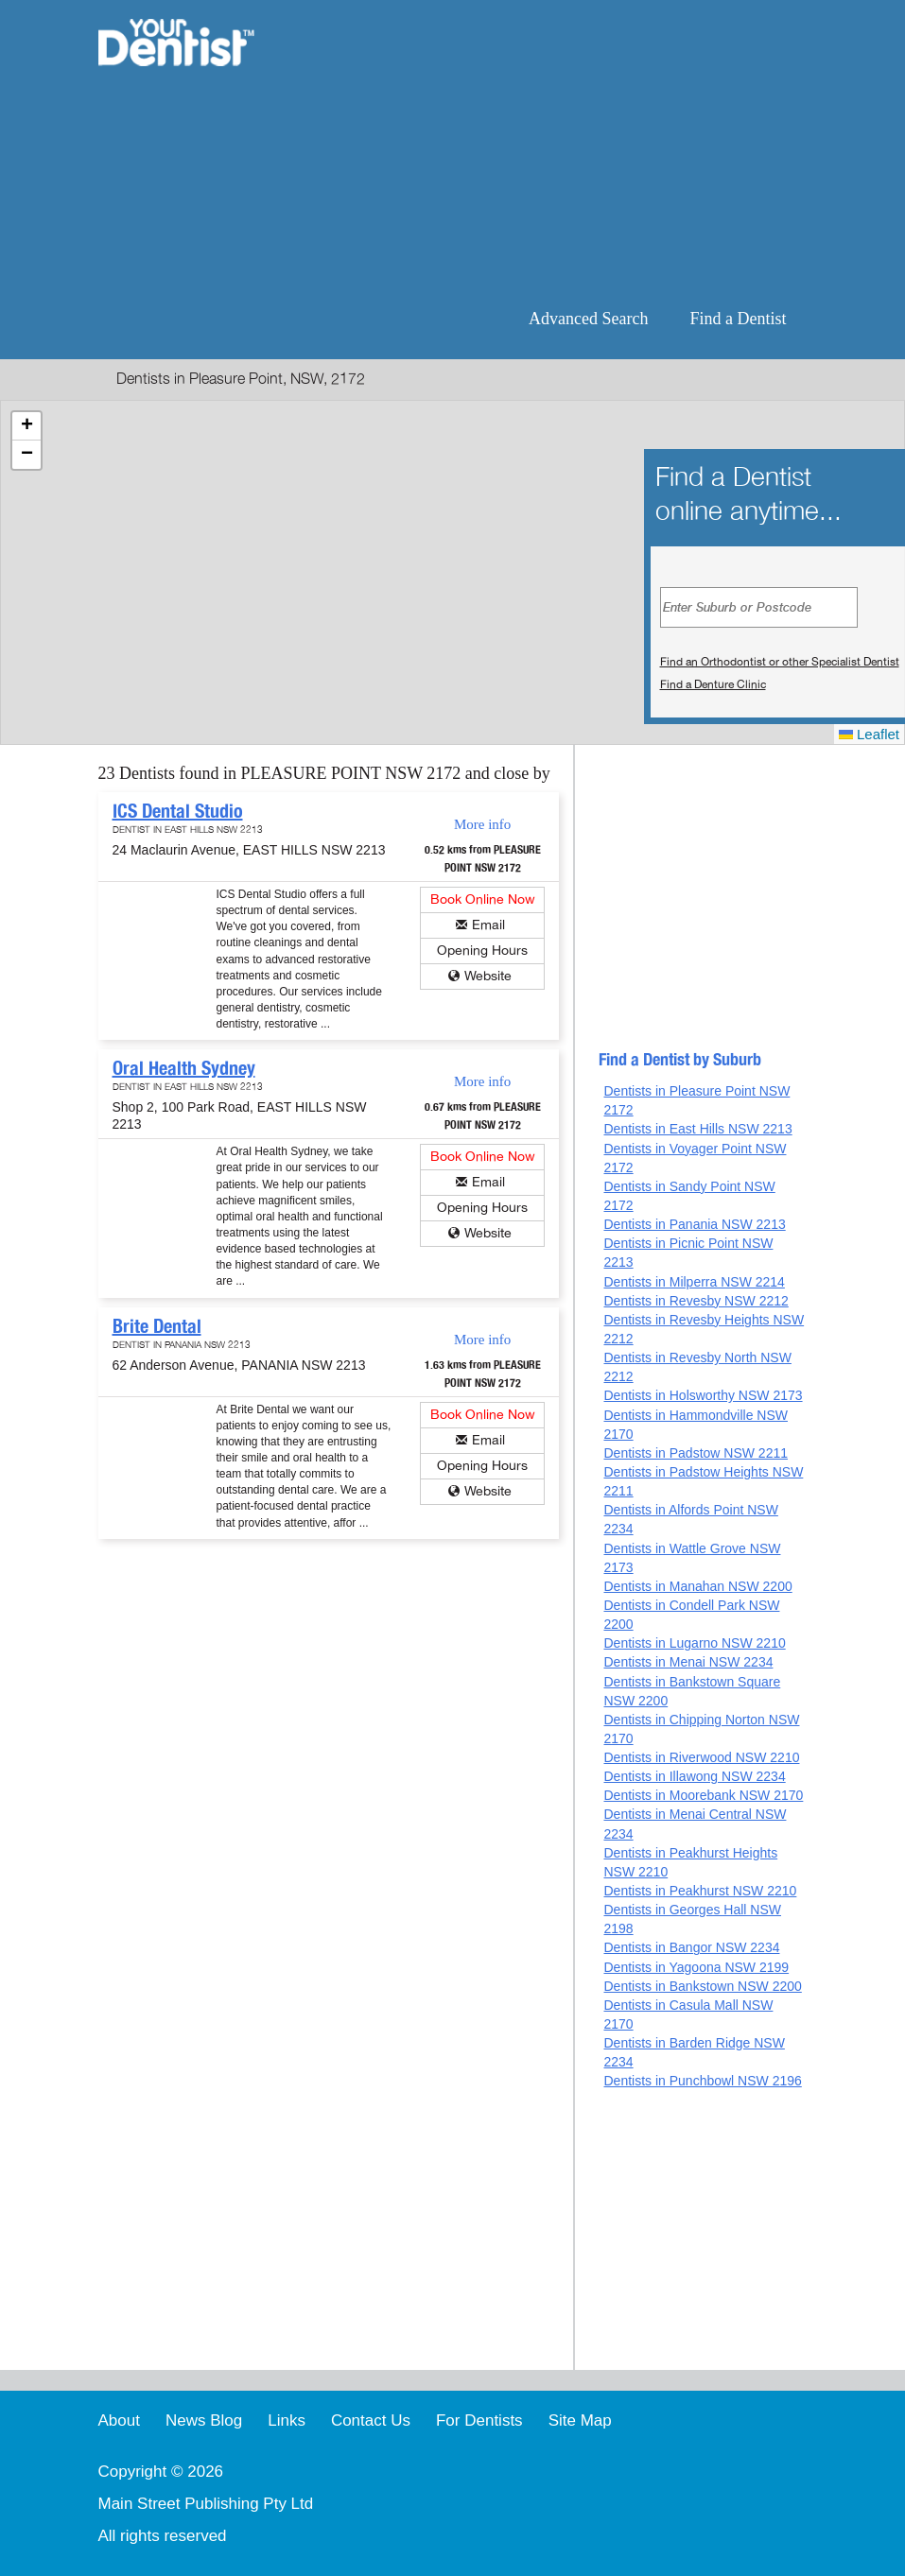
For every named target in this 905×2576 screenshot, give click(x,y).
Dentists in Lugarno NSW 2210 (694, 1643)
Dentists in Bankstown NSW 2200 (702, 1986)
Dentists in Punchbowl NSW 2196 (702, 2080)
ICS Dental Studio (178, 811)
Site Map (580, 2420)
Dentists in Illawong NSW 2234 (694, 1776)
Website (488, 976)
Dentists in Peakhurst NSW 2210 (699, 1890)
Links (286, 2420)
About (119, 2420)
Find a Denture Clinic (713, 684)
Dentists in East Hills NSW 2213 (697, 1128)
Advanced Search (588, 318)
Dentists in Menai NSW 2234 (688, 1661)
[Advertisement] (545, 151)
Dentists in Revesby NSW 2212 (695, 1300)
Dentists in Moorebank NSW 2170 (703, 1795)
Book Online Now (482, 899)
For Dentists (479, 2420)
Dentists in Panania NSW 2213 (694, 1224)
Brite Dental (157, 1326)
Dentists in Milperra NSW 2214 (693, 1281)
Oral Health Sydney (184, 1068)
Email (488, 925)
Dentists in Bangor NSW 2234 (691, 1947)
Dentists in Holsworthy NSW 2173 (702, 1395)
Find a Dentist (738, 318)
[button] (26, 426)
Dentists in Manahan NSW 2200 (697, 1586)
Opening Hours (482, 950)
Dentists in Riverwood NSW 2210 (701, 1757)
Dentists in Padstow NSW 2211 (695, 1453)
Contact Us (370, 2420)
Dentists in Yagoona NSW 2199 (696, 1967)
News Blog (203, 2420)
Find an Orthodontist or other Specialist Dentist (779, 661)
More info (482, 824)
